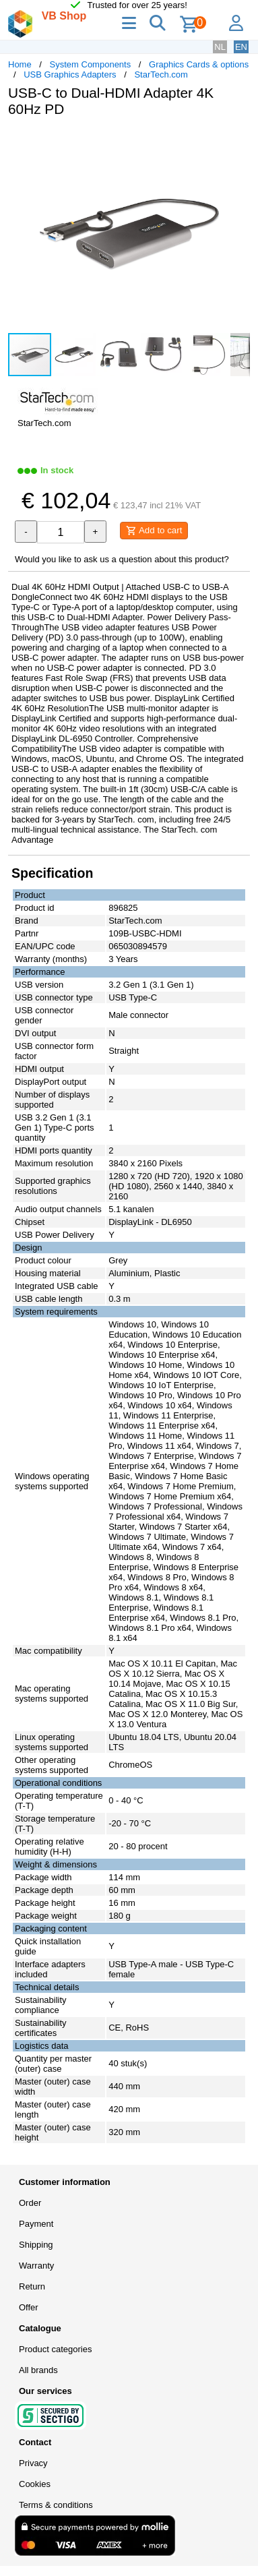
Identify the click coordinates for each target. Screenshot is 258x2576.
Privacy (33, 2463)
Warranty (36, 2265)
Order (30, 2203)
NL (220, 47)
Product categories (55, 2349)
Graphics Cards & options (199, 64)
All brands (38, 2370)
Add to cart (154, 530)
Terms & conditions (56, 2505)
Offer (28, 2307)
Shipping (36, 2245)
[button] (238, 141)
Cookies (35, 2484)
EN (241, 47)
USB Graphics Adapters (70, 74)
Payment (36, 2224)
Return (32, 2286)
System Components (90, 64)
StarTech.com (160, 74)
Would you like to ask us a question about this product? (122, 559)
